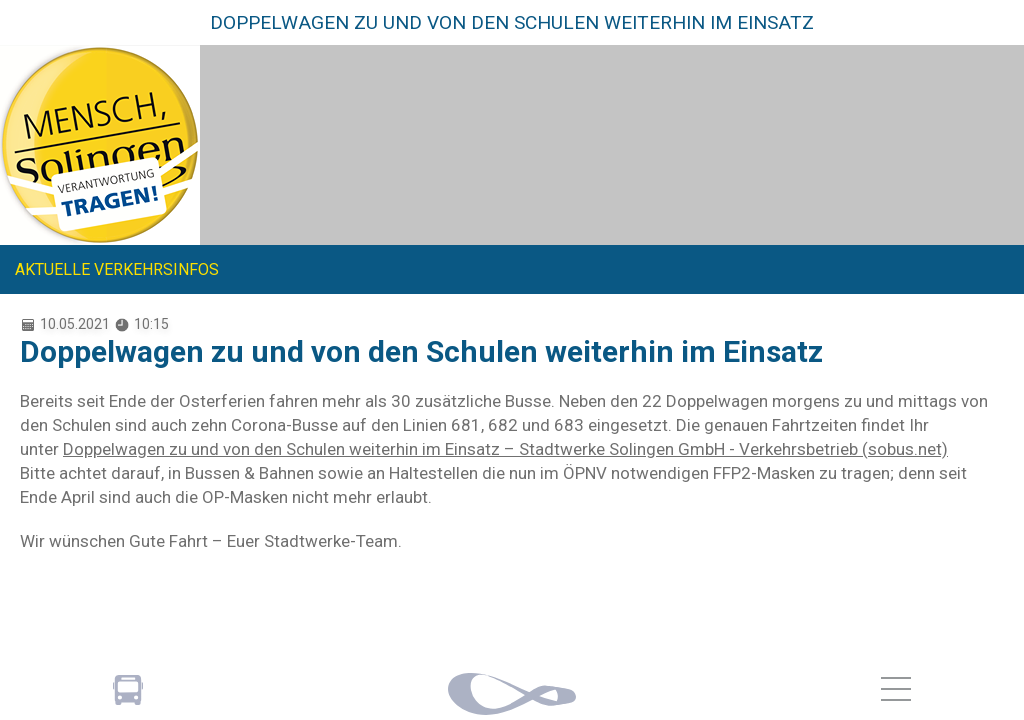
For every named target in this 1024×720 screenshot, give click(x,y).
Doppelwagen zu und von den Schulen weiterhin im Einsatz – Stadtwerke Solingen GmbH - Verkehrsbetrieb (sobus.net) (505, 449)
